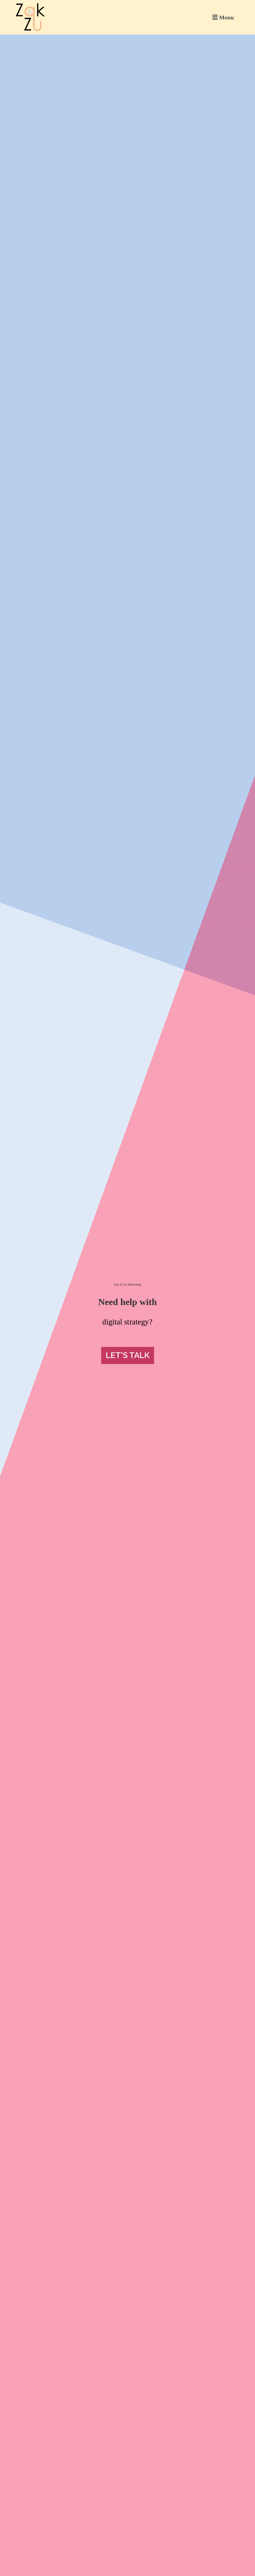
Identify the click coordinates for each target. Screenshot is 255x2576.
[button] (223, 17)
